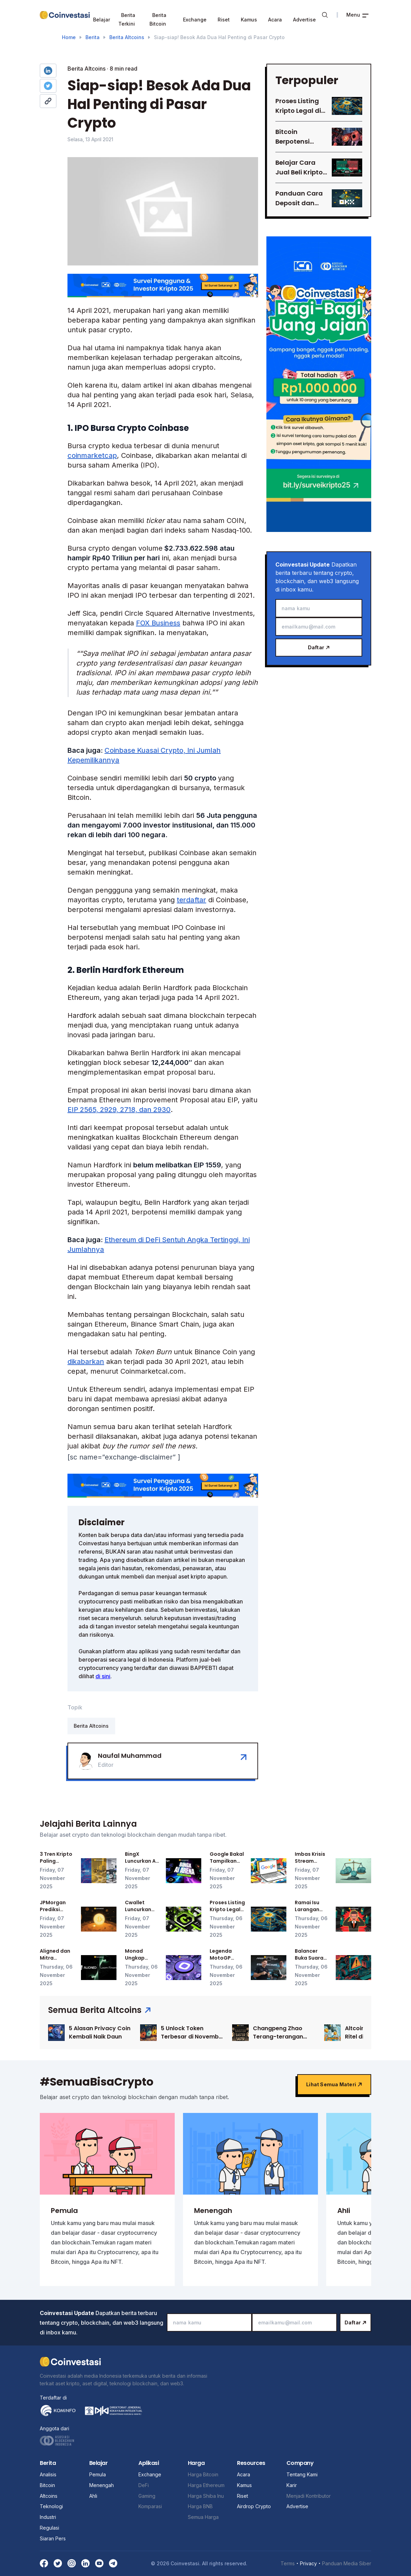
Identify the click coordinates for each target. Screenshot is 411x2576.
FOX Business (158, 623)
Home (69, 37)
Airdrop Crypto (254, 2506)
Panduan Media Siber (346, 2563)
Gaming (146, 2496)
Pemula (97, 2474)
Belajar (101, 19)
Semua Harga (203, 2517)
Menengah (101, 2485)
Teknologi (51, 2506)
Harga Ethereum (206, 2485)
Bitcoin (47, 2485)
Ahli (93, 2496)
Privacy (308, 2563)
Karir (291, 2485)
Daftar (319, 647)
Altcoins (48, 2496)
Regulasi (49, 2528)
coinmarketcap (92, 455)
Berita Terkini (126, 19)
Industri (48, 2517)
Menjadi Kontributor (308, 2496)
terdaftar (191, 900)
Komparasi (150, 2506)
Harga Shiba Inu (206, 2496)
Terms (288, 2563)
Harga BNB (200, 2506)
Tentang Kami (302, 2474)
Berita (92, 37)
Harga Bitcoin (203, 2474)
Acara (275, 19)
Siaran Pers (53, 2538)
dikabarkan (85, 1361)
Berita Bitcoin (157, 19)
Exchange (195, 19)
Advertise (304, 19)
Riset (224, 19)
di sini (102, 1676)
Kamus (249, 19)
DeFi (143, 2485)
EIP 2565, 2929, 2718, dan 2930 (119, 1109)
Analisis (48, 2474)
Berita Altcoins (126, 37)
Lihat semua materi (334, 2084)
